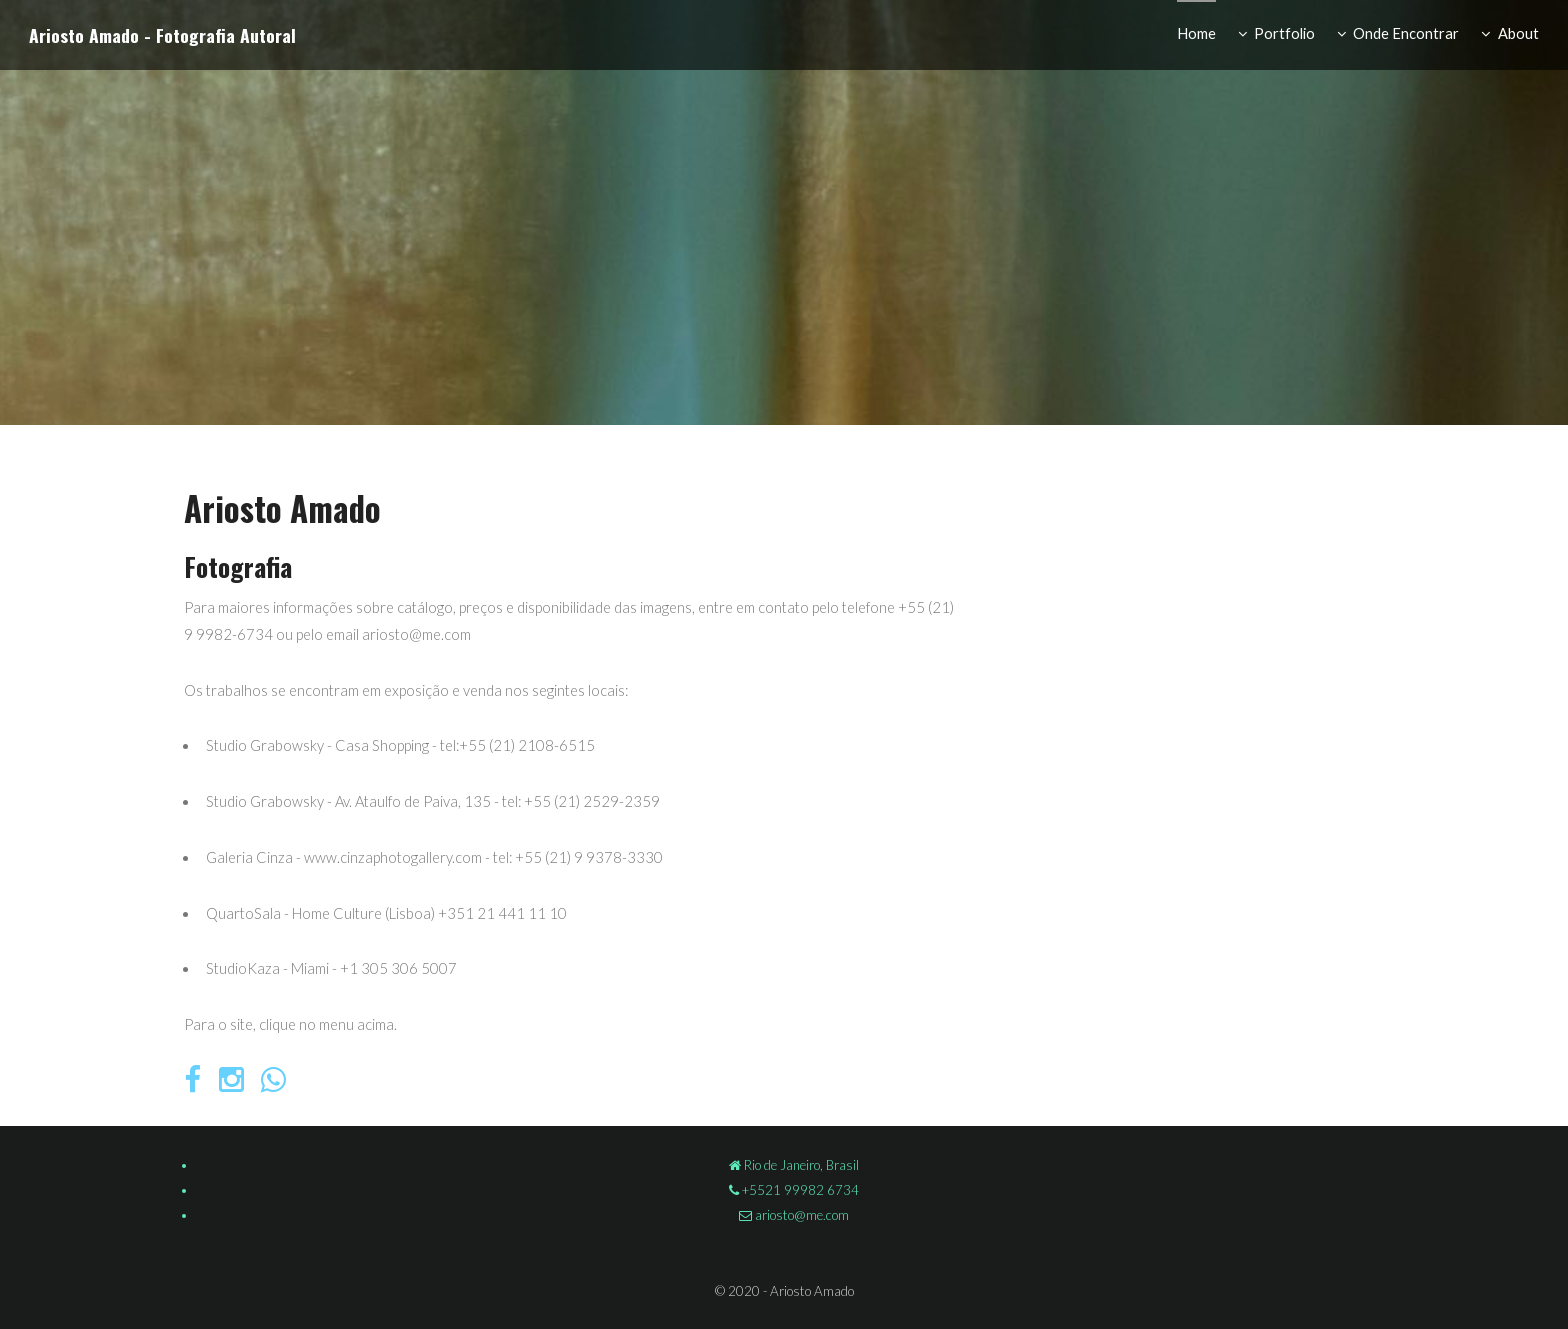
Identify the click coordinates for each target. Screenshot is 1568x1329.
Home (1196, 33)
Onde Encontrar (1406, 33)
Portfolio (1284, 33)
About (1518, 33)
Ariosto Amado (84, 35)
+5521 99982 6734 (799, 1190)
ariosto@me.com (800, 1215)
